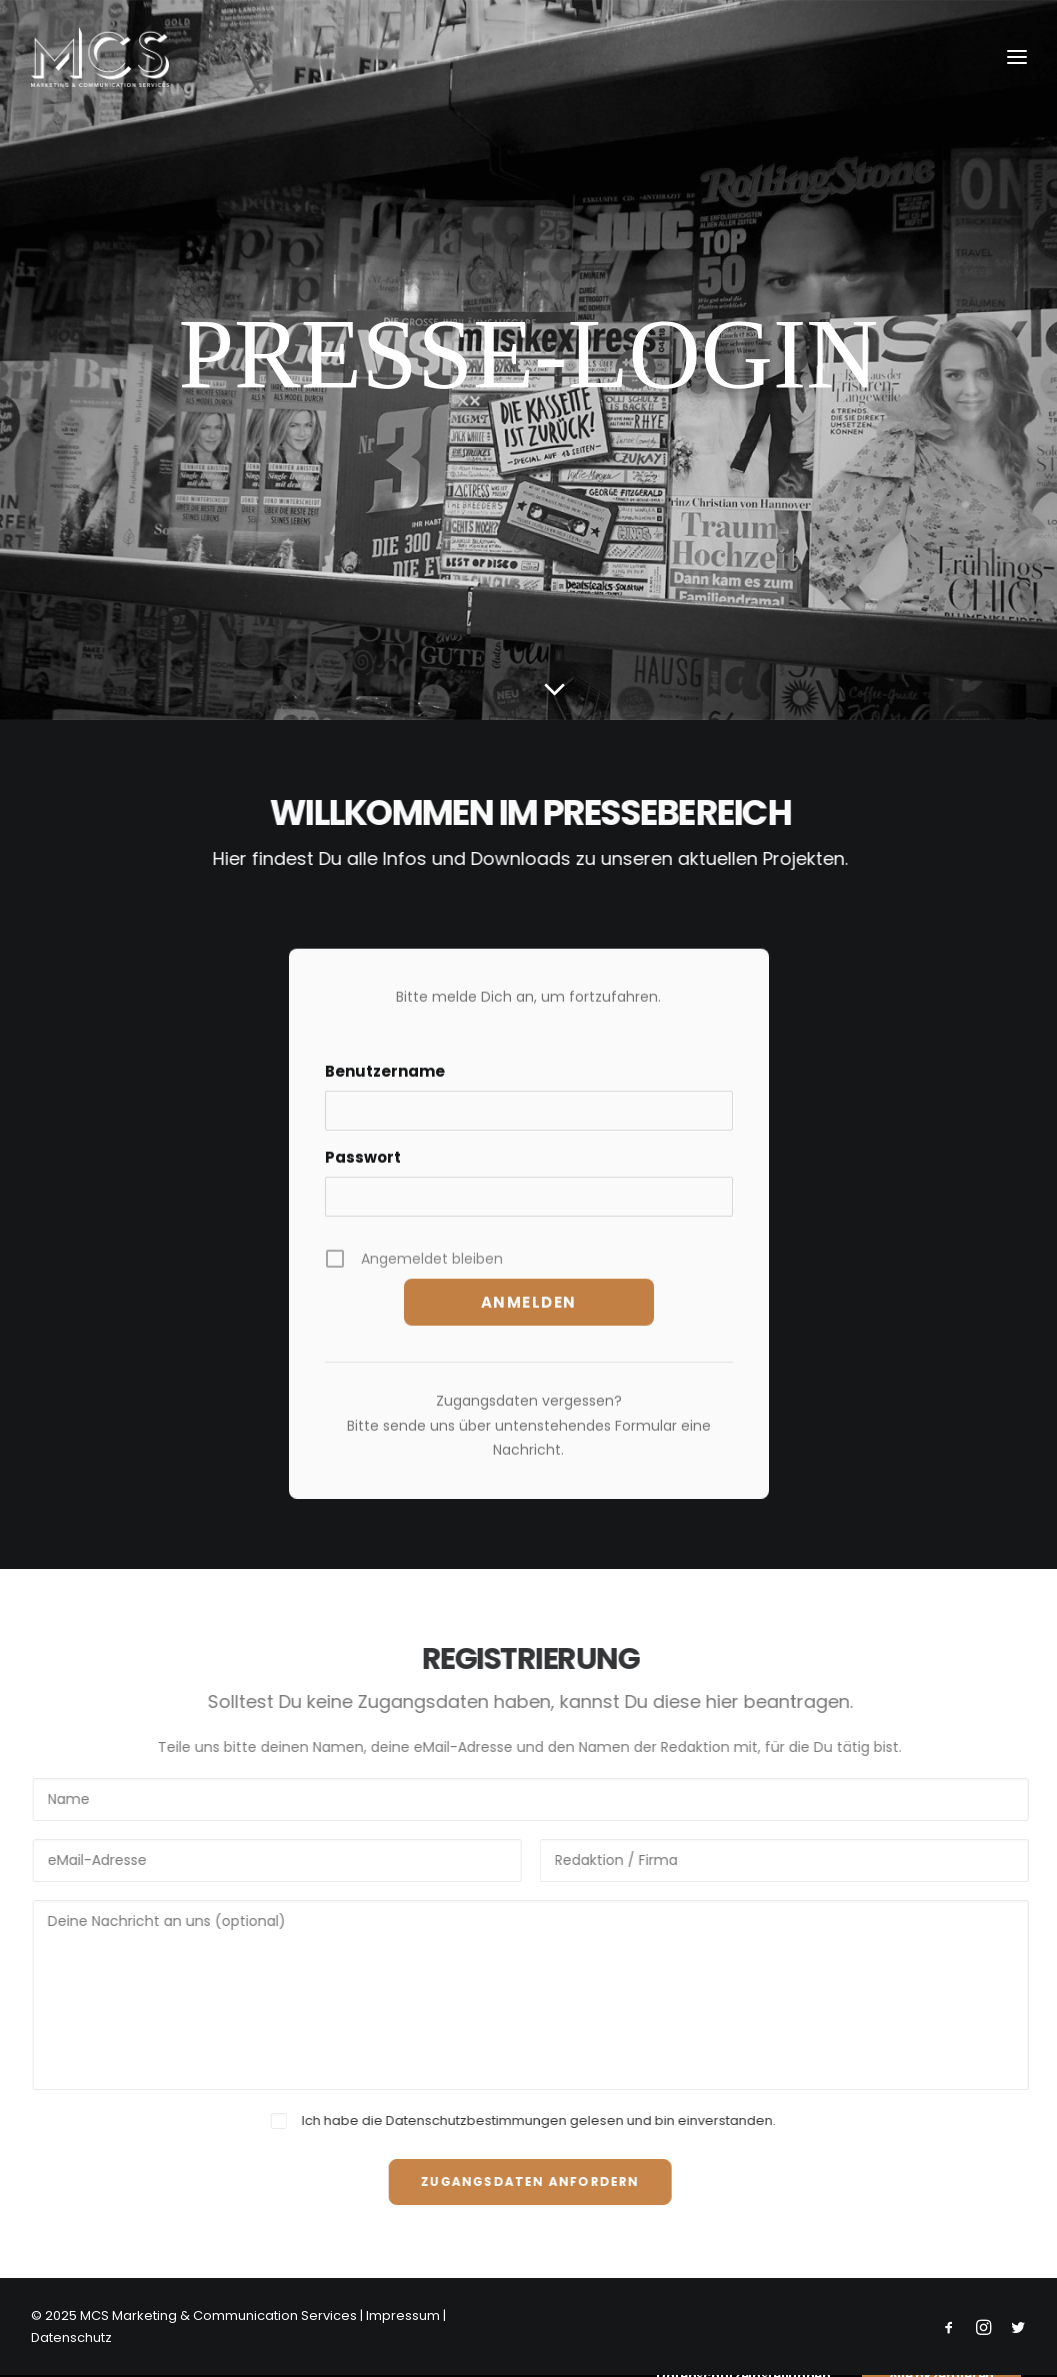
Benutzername (385, 1092)
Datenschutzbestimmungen (497, 2120)
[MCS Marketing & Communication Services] (100, 57)
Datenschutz (71, 2337)
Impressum (403, 2315)
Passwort (363, 1178)
